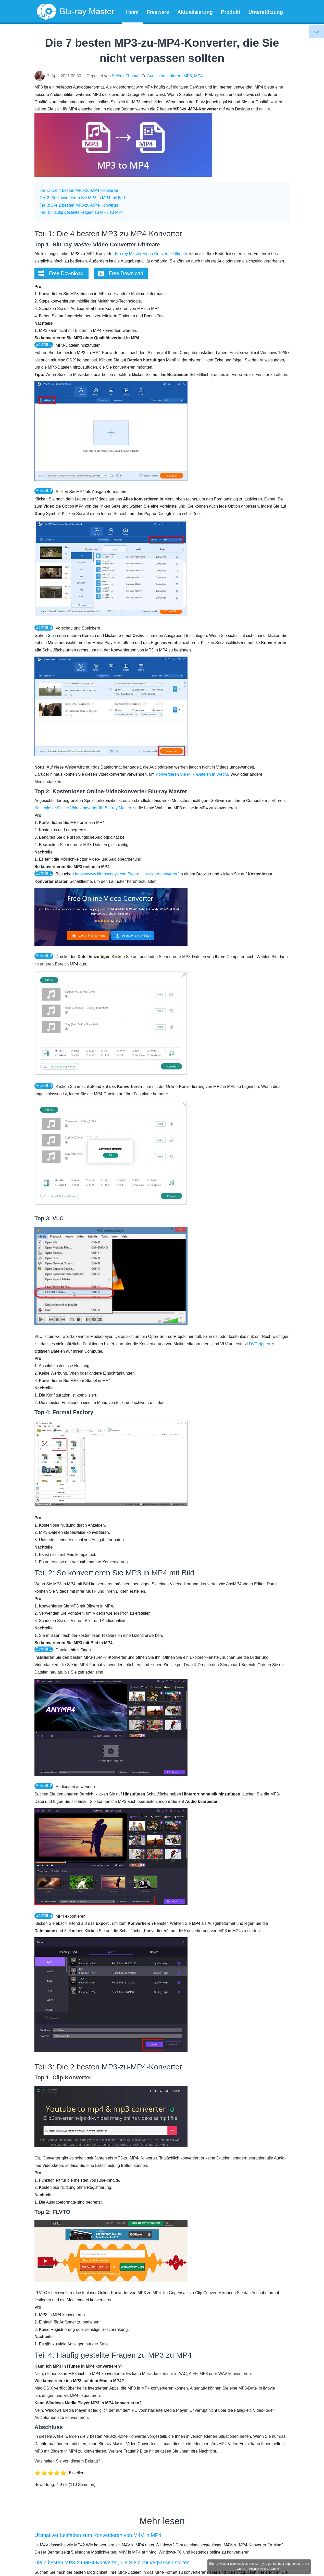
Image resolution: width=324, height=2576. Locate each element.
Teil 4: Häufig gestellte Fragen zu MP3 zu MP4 (81, 212)
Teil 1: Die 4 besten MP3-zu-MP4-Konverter (79, 190)
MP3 (187, 76)
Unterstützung (265, 12)
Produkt (230, 12)
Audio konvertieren (164, 76)
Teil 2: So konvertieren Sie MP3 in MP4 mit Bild (82, 198)
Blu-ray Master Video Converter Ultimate (151, 254)
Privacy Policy (290, 2563)
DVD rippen (259, 1344)
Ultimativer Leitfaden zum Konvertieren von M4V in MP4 (97, 2535)
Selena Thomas (126, 76)
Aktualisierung (195, 12)
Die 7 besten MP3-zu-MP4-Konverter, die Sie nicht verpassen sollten (112, 2562)
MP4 (198, 76)
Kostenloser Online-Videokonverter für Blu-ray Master (82, 808)
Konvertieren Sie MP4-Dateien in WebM (192, 774)
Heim (132, 12)
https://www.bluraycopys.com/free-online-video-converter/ (127, 874)
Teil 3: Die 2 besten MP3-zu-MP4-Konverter (79, 205)
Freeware (158, 12)
